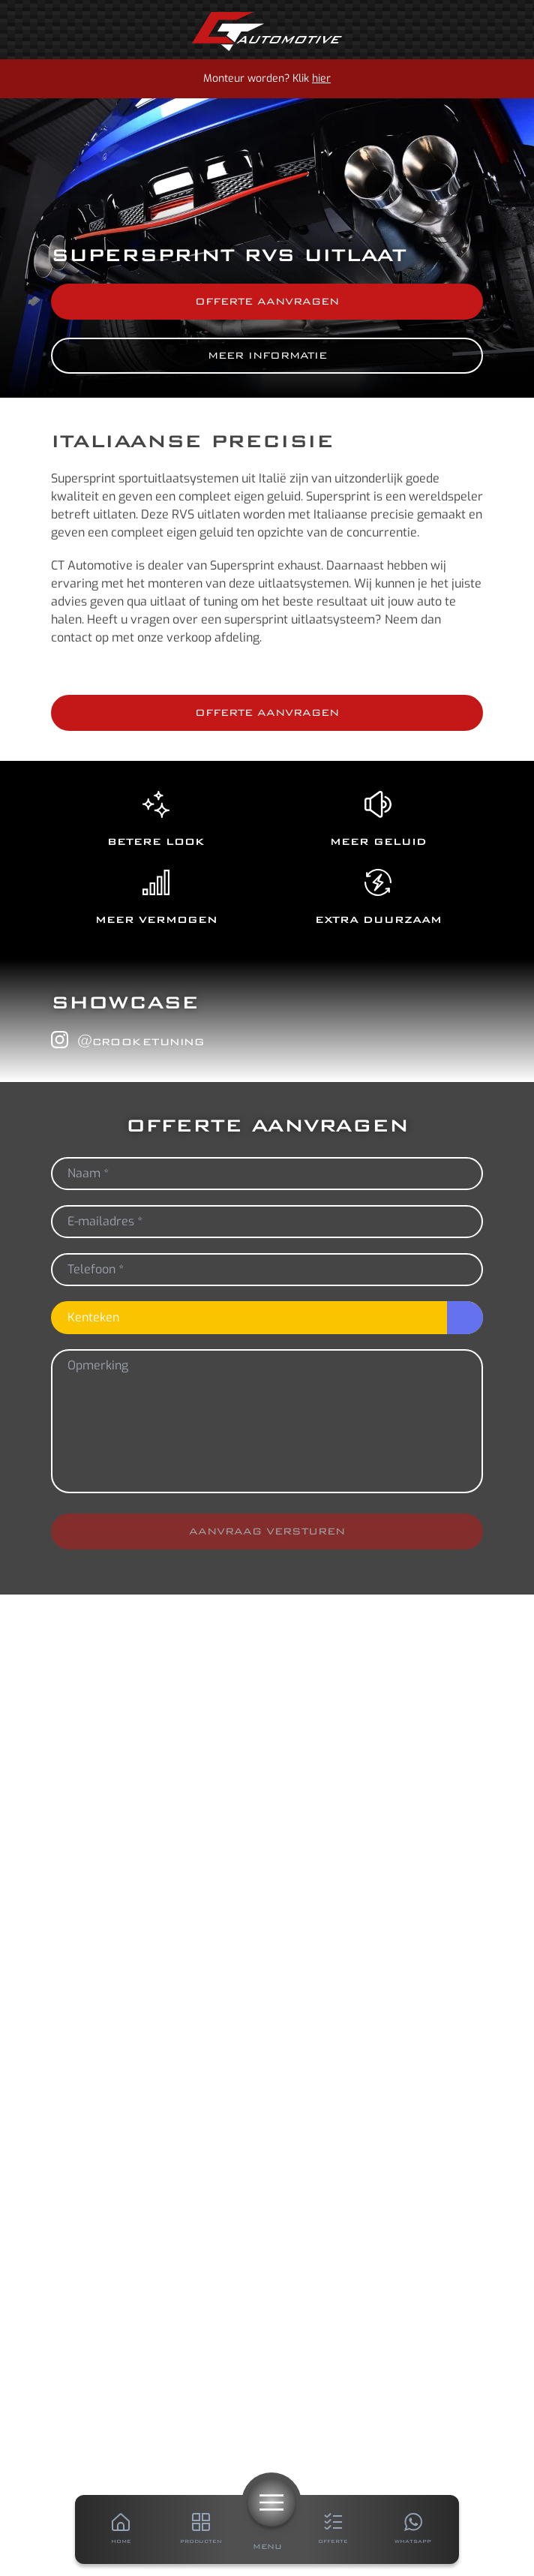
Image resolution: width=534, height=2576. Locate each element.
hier (321, 78)
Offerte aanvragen (267, 301)
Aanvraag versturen (267, 1531)
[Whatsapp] (413, 2529)
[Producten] (201, 2529)
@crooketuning (127, 1040)
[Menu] (272, 2502)
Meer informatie (267, 355)
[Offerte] (332, 2529)
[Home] (267, 31)
